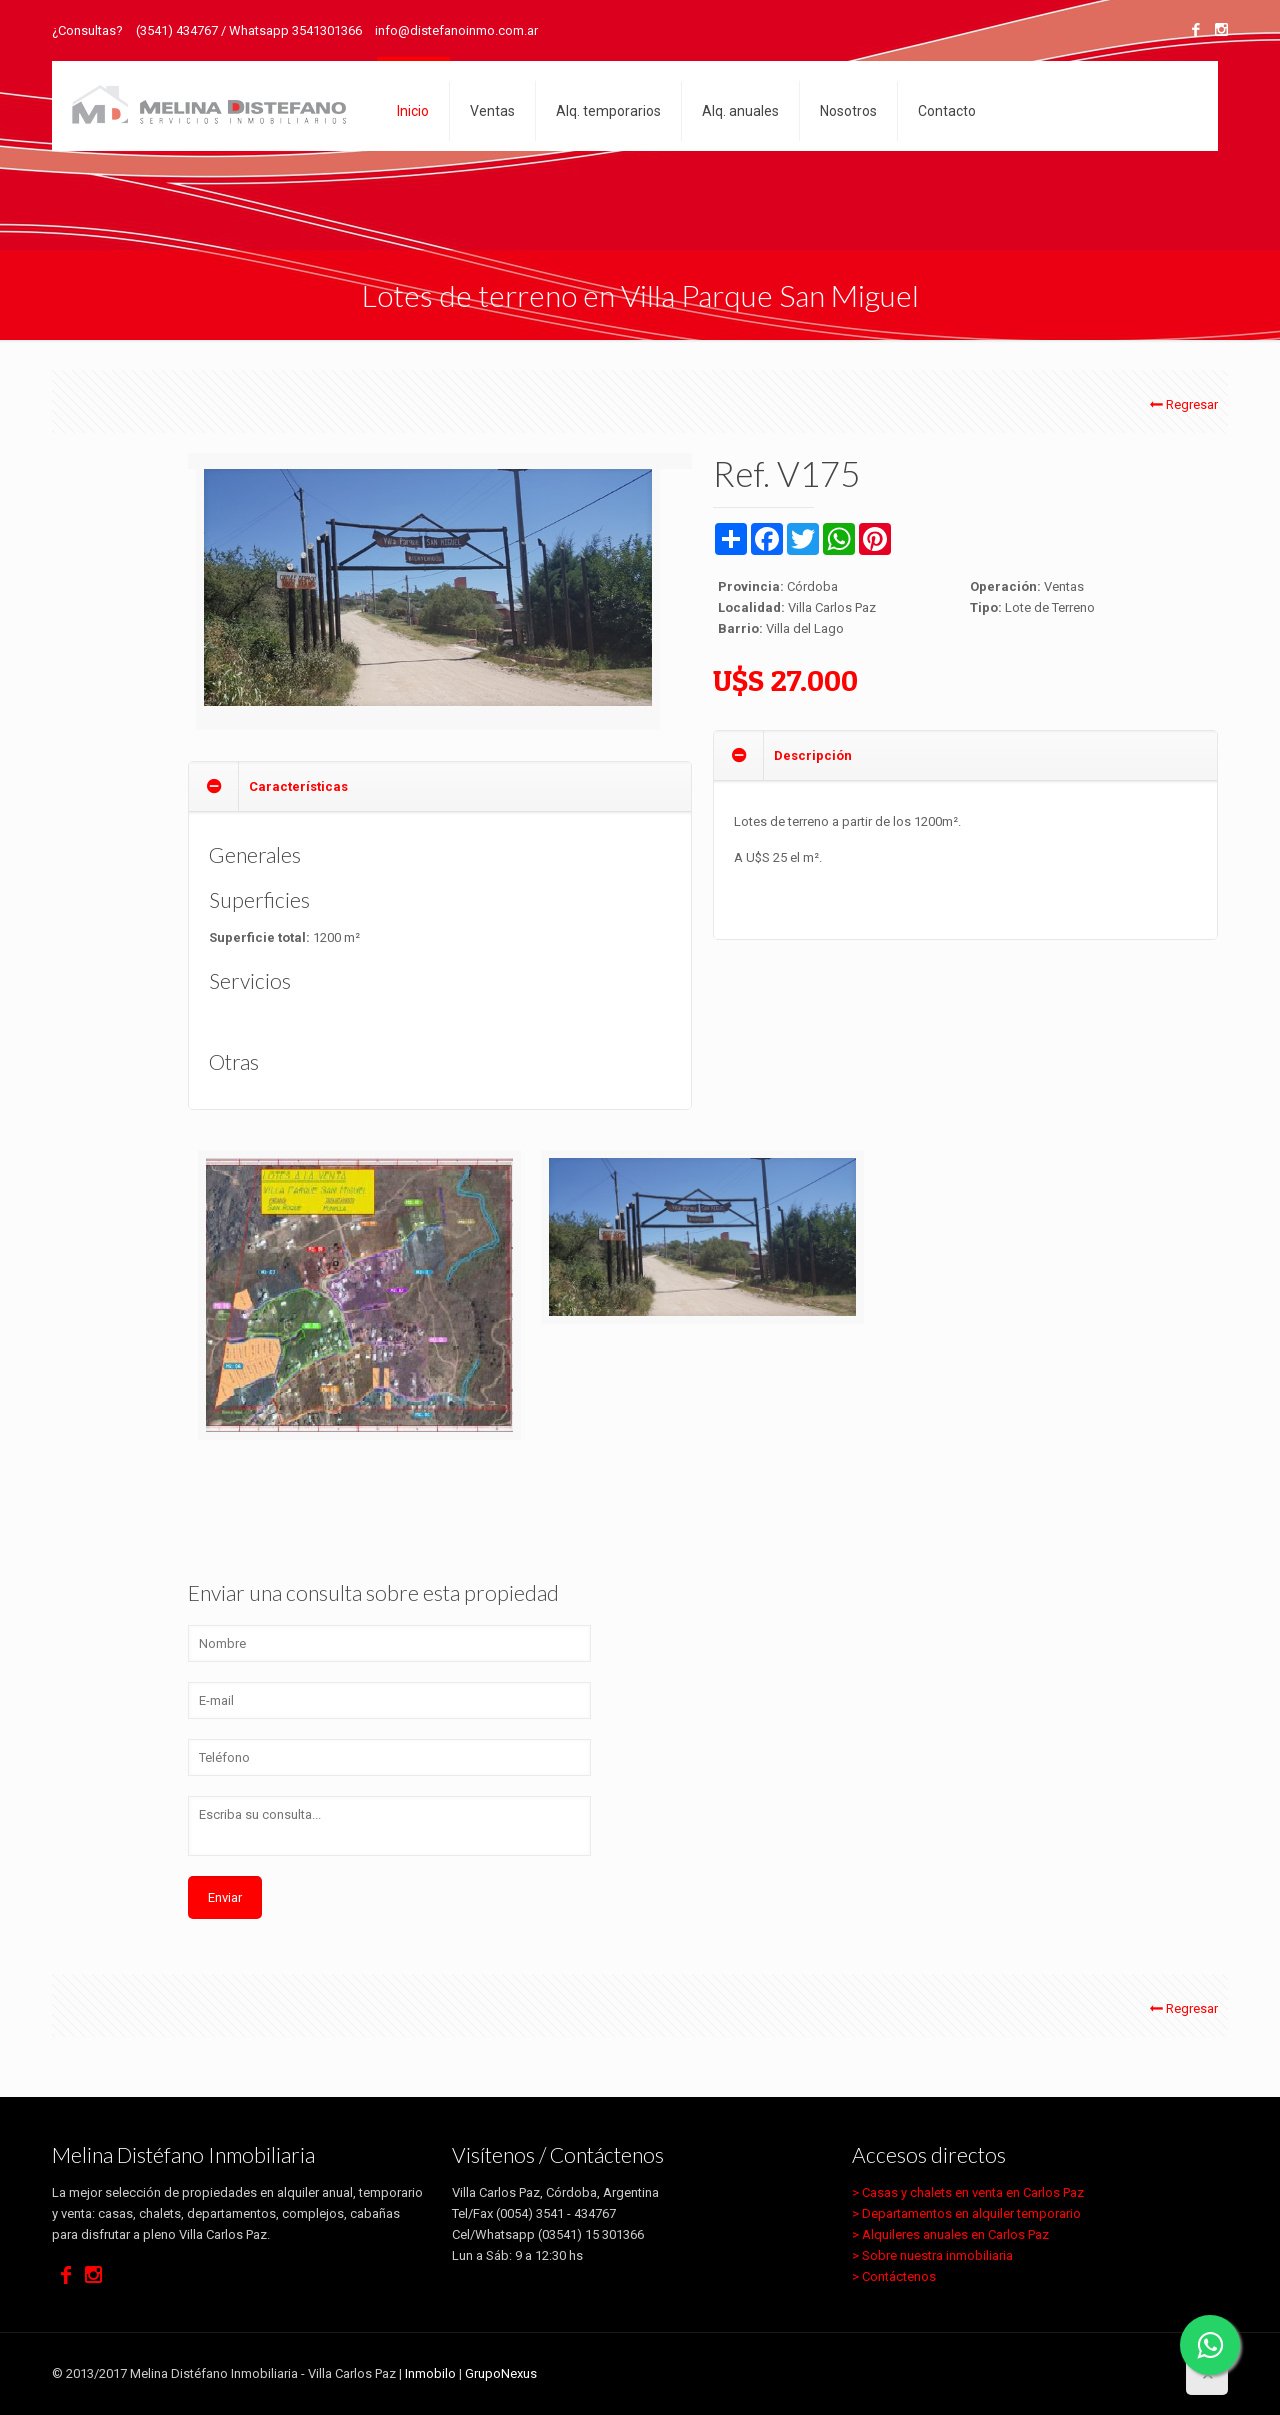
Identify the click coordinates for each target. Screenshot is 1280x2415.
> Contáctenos (894, 2276)
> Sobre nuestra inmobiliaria (932, 2255)
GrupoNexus (501, 2373)
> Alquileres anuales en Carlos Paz (950, 2234)
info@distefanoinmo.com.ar (456, 30)
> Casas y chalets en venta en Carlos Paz (968, 2192)
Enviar (225, 1897)
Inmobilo (430, 2373)
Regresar (1183, 404)
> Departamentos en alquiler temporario (966, 2213)
